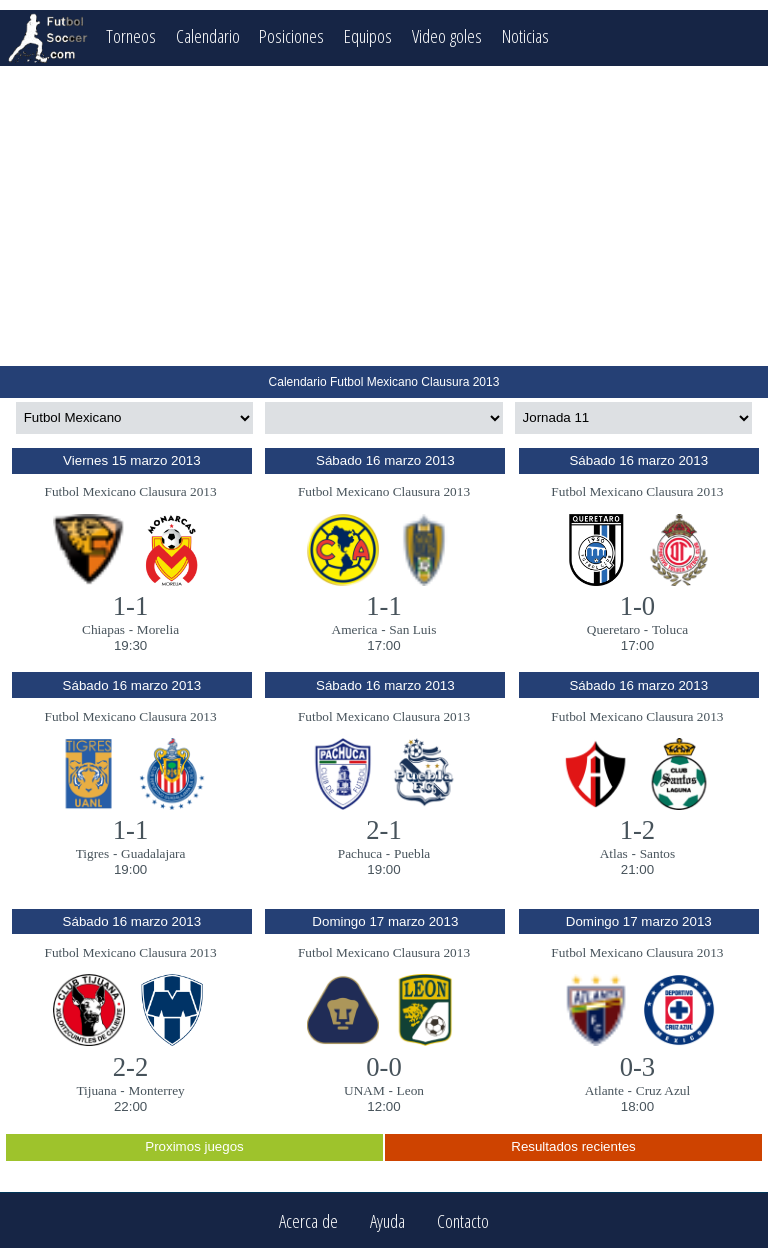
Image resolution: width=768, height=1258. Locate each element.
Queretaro (613, 629)
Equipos (368, 35)
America (355, 629)
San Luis (412, 629)
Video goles (447, 35)
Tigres (93, 853)
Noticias (525, 35)
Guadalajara (153, 853)
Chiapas (103, 629)
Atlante (604, 1090)
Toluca (670, 629)
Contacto (463, 1220)
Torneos (131, 35)
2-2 (131, 1067)
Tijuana (96, 1090)
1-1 (131, 606)
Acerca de (308, 1220)
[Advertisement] (384, 216)
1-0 (638, 606)
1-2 (638, 830)
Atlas (614, 853)
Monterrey (156, 1090)
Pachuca (360, 853)
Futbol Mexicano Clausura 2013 (130, 491)
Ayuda (387, 1220)
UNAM (364, 1090)
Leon (410, 1090)
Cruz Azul (663, 1090)
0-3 (638, 1067)
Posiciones (291, 35)
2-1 (384, 830)
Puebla (412, 853)
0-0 (384, 1067)
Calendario (208, 35)
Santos (658, 853)
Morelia (158, 629)
